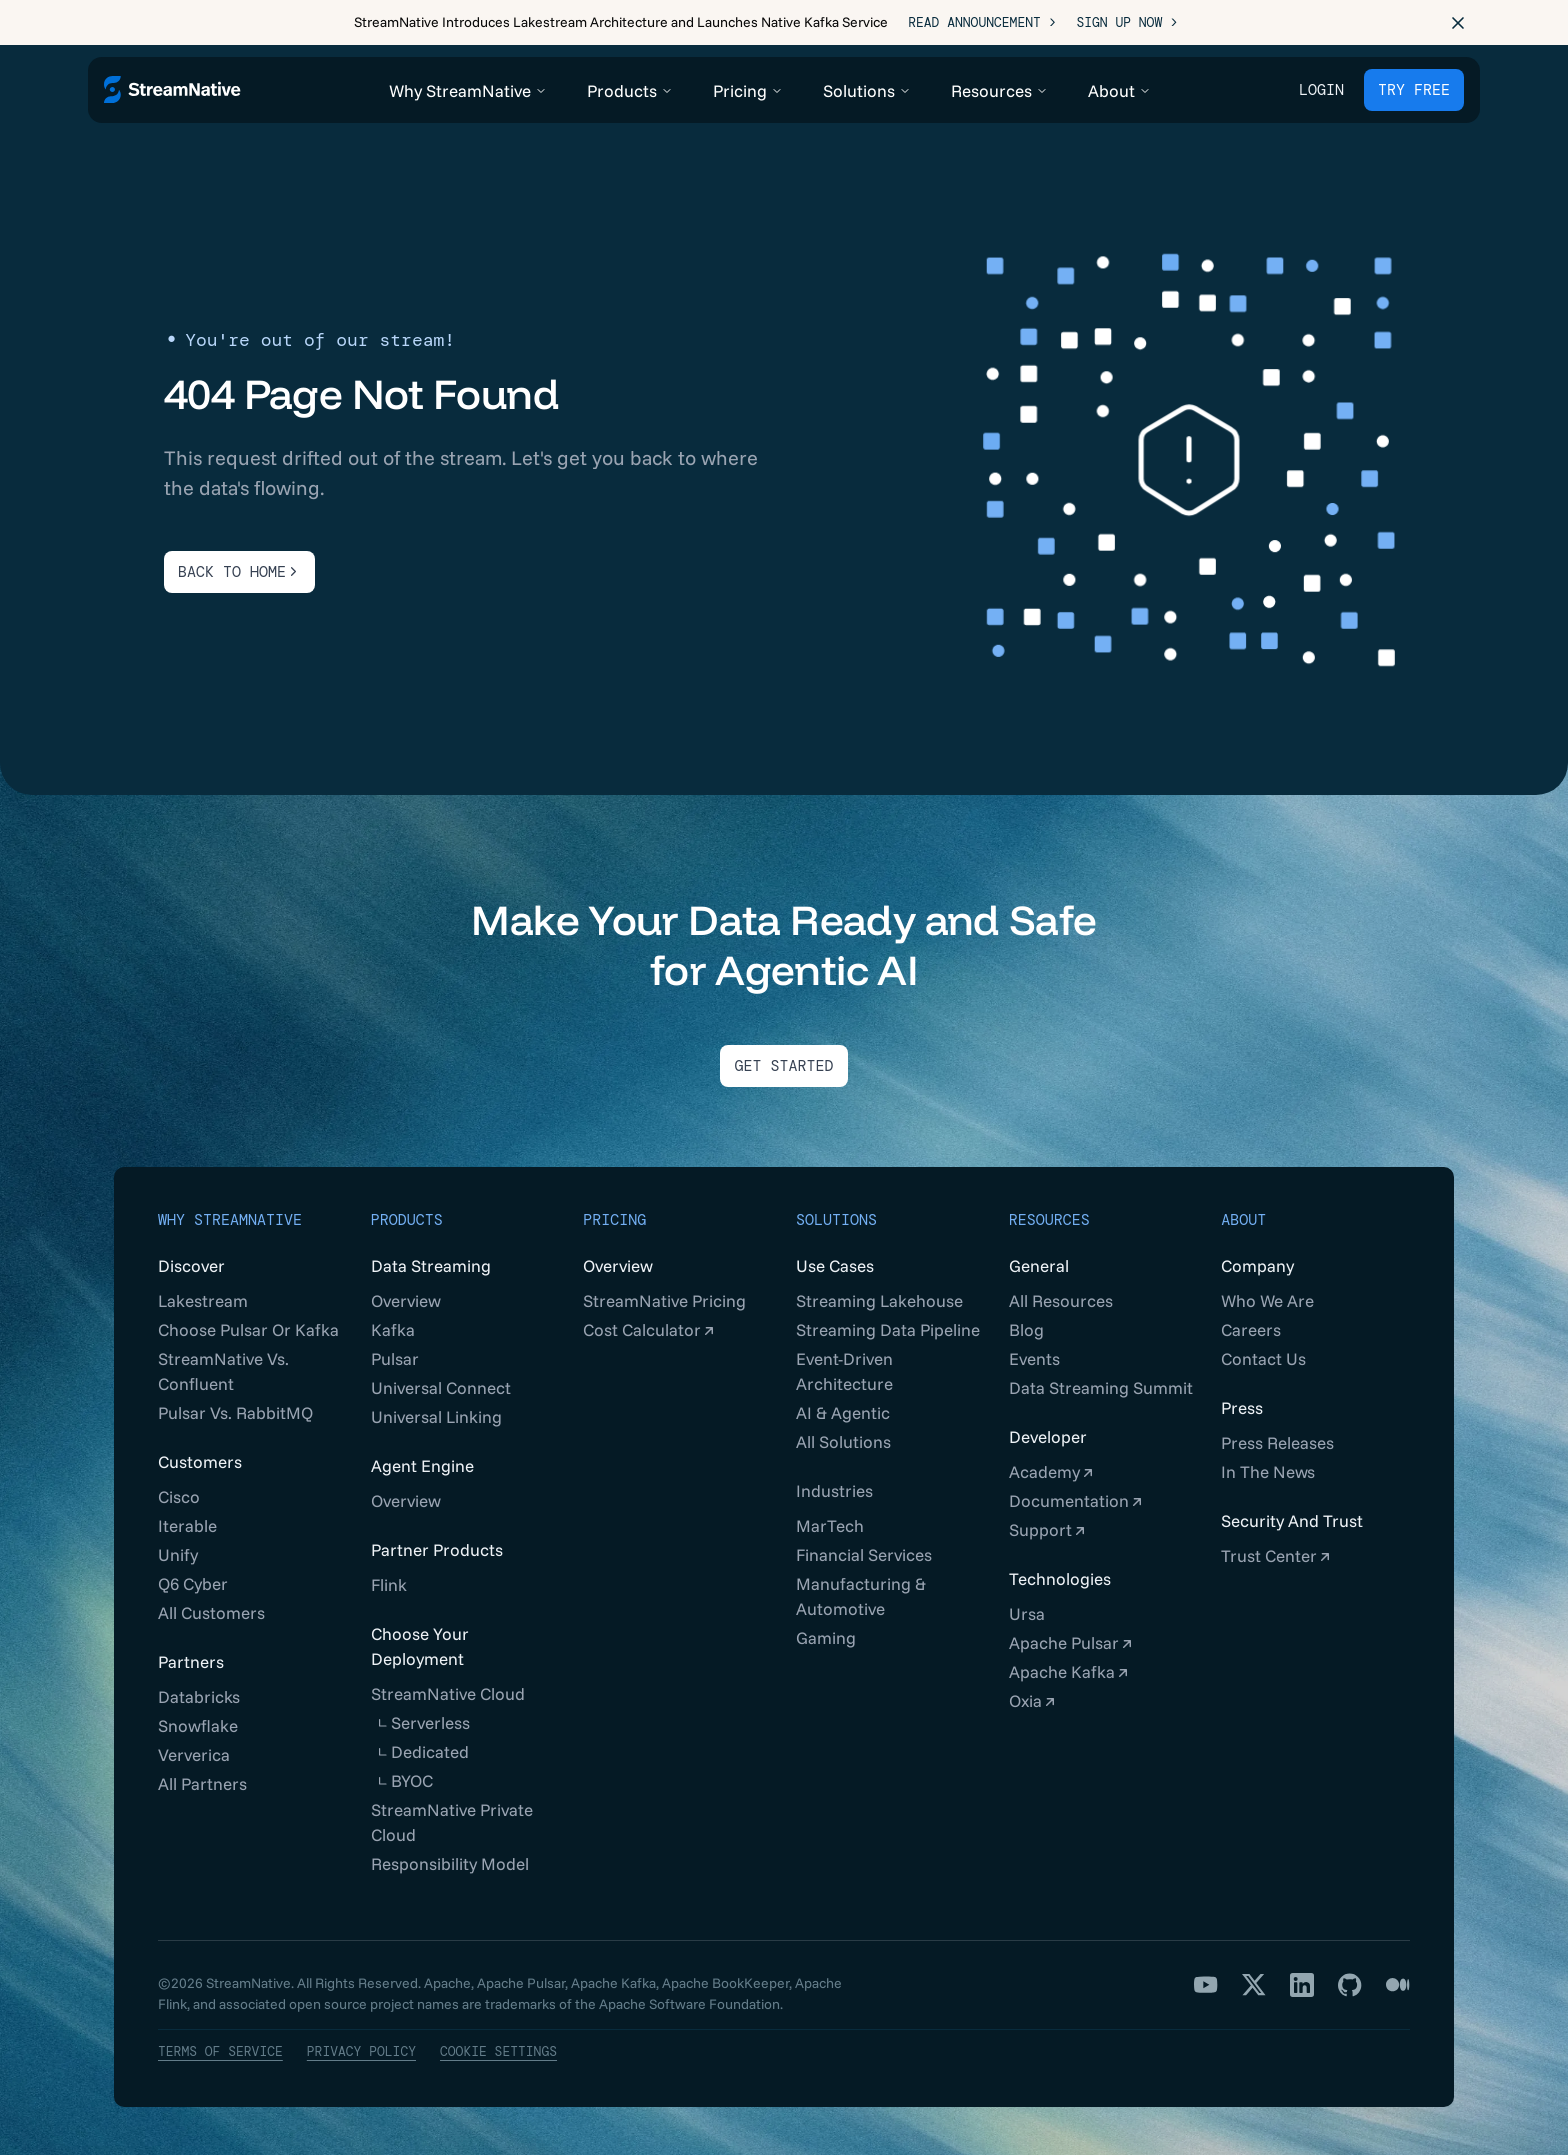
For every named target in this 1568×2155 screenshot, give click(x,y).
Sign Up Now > (1126, 22)
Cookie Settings (498, 2051)
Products (407, 1220)
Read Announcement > (982, 22)
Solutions (836, 1220)
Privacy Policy (361, 2051)
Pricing (614, 1220)
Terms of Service (220, 2051)
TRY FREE (1414, 90)
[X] (1254, 1985)
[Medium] (1398, 1985)
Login (1321, 90)
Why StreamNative (230, 1220)
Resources (1049, 1220)
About (1243, 1220)
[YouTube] (1206, 1985)
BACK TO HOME (239, 572)
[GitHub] (1350, 1985)
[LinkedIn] (1302, 1985)
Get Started (783, 1066)
